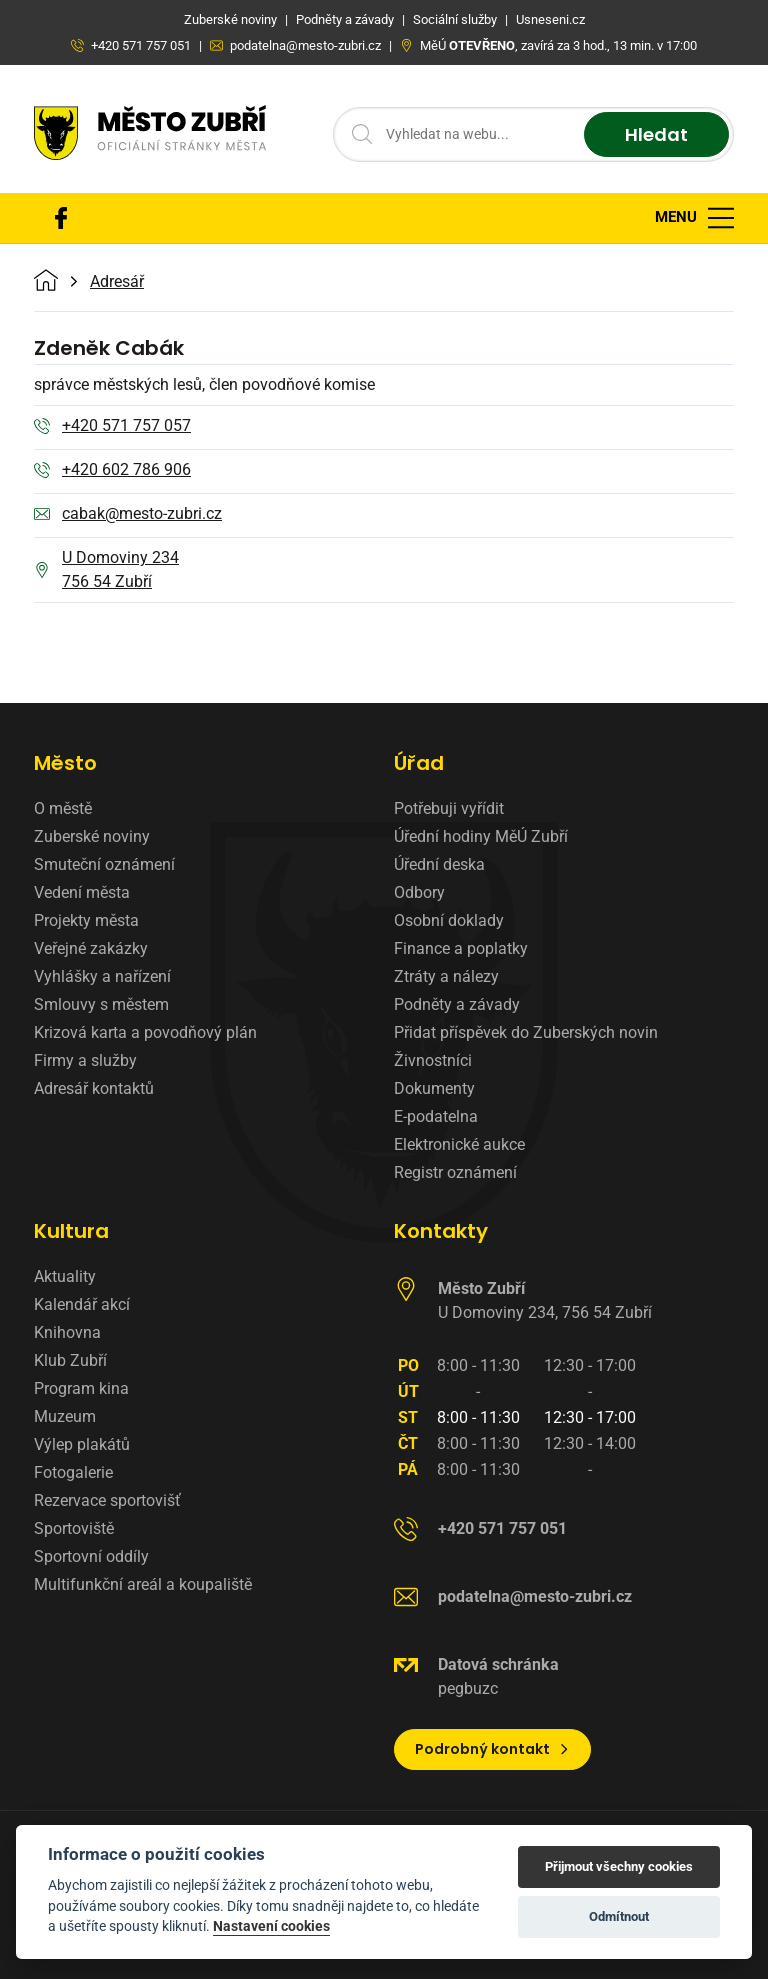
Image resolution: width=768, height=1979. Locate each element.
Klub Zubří (70, 1360)
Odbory (419, 892)
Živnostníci (433, 1060)
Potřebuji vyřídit (449, 808)
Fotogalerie (73, 1472)
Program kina (81, 1388)
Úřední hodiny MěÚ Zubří (481, 836)
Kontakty (441, 1231)
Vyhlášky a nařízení (102, 976)
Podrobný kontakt (492, 1749)
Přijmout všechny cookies (619, 1866)
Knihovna (67, 1332)
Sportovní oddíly (91, 1556)
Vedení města (82, 892)
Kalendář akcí (82, 1304)
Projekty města (86, 920)
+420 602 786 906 (112, 471)
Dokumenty (434, 1088)
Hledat (656, 134)
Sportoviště (74, 1528)
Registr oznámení (455, 1172)
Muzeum (65, 1416)
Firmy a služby (85, 1060)
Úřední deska (439, 864)
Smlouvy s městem (101, 1004)
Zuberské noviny (92, 836)
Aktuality (65, 1276)
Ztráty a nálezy (446, 976)
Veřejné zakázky (91, 948)
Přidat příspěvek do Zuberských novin (526, 1032)
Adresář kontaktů (94, 1088)
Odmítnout (619, 1916)
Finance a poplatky (461, 948)
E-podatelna (436, 1116)
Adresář (117, 282)
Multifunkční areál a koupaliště (143, 1584)
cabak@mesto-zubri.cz (128, 515)
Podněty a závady (457, 1004)
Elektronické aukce (459, 1144)
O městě (63, 808)
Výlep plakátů (82, 1444)
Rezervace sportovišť (107, 1500)
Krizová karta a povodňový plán (145, 1032)
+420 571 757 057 (112, 427)
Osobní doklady (449, 920)
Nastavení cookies (271, 1926)
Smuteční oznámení (104, 864)
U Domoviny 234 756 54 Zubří (106, 569)
